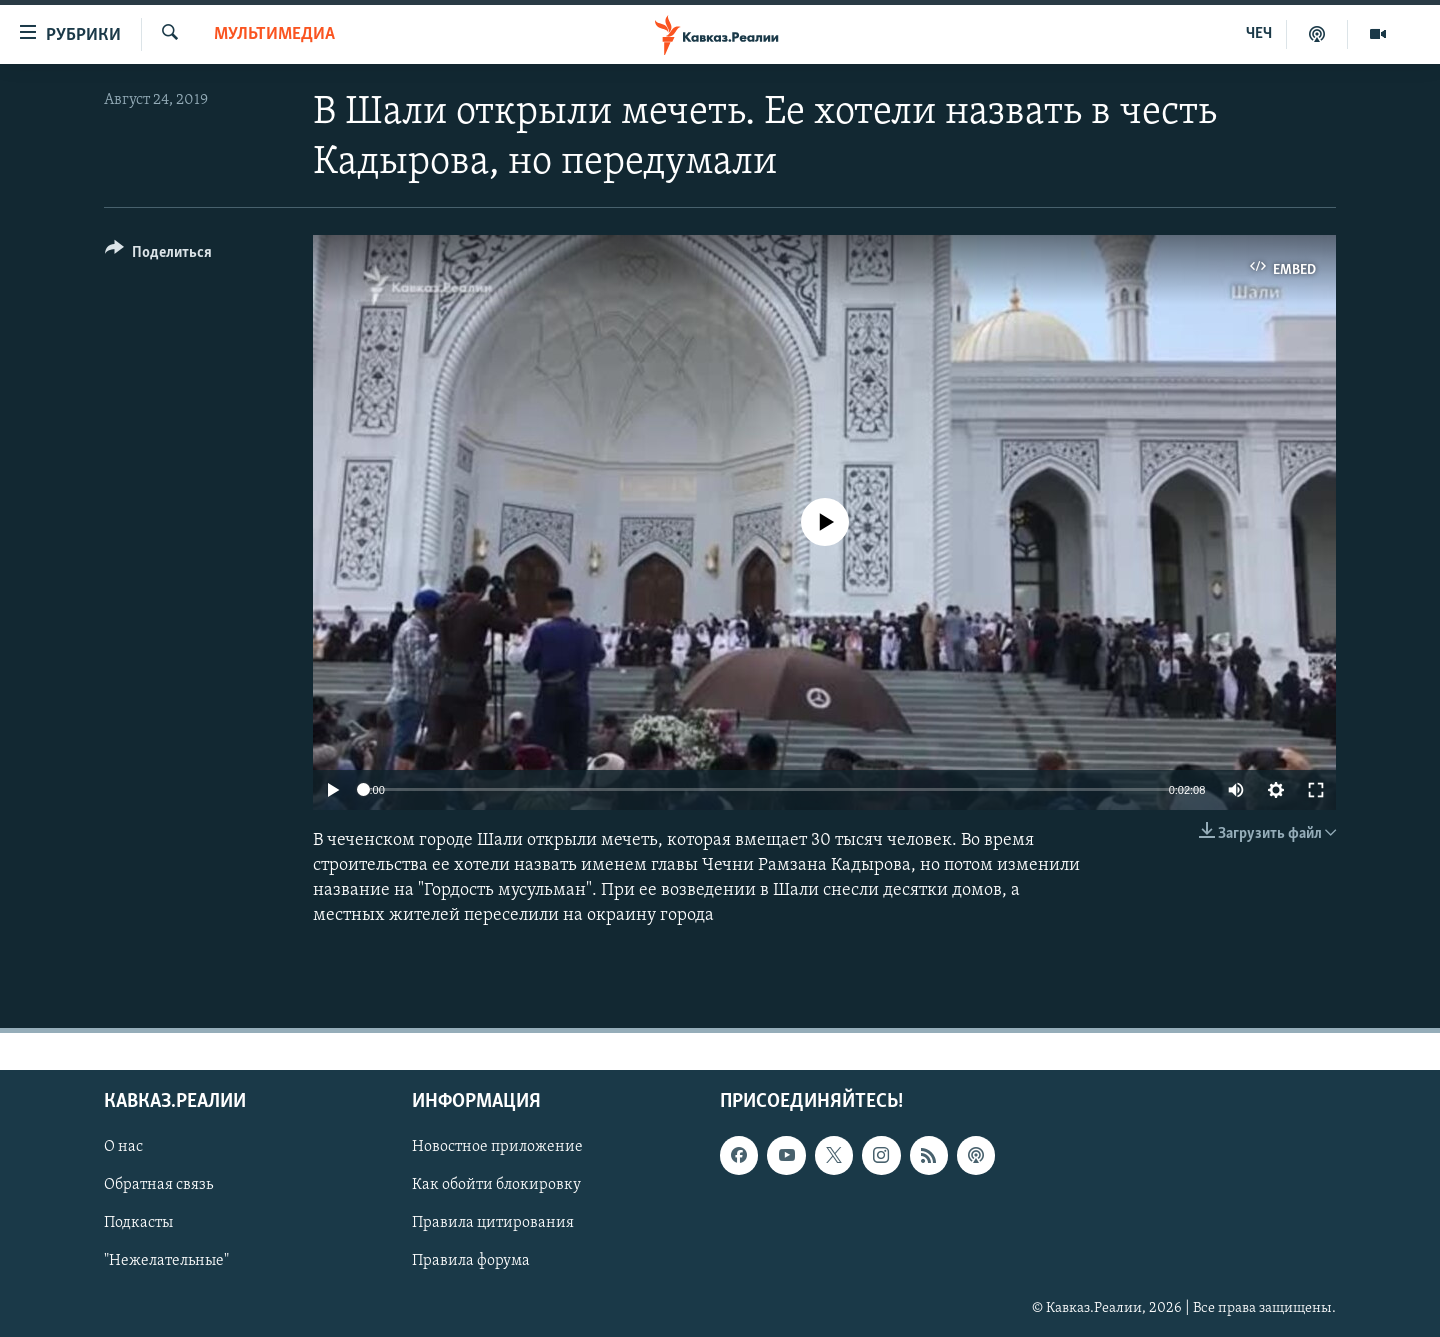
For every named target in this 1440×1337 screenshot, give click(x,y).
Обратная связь (158, 1185)
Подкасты (138, 1223)
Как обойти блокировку (496, 1185)
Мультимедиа (274, 34)
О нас (123, 1147)
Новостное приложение (497, 1147)
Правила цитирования (493, 1223)
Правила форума (471, 1261)
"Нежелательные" (166, 1261)
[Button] (158, 255)
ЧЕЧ (1259, 34)
